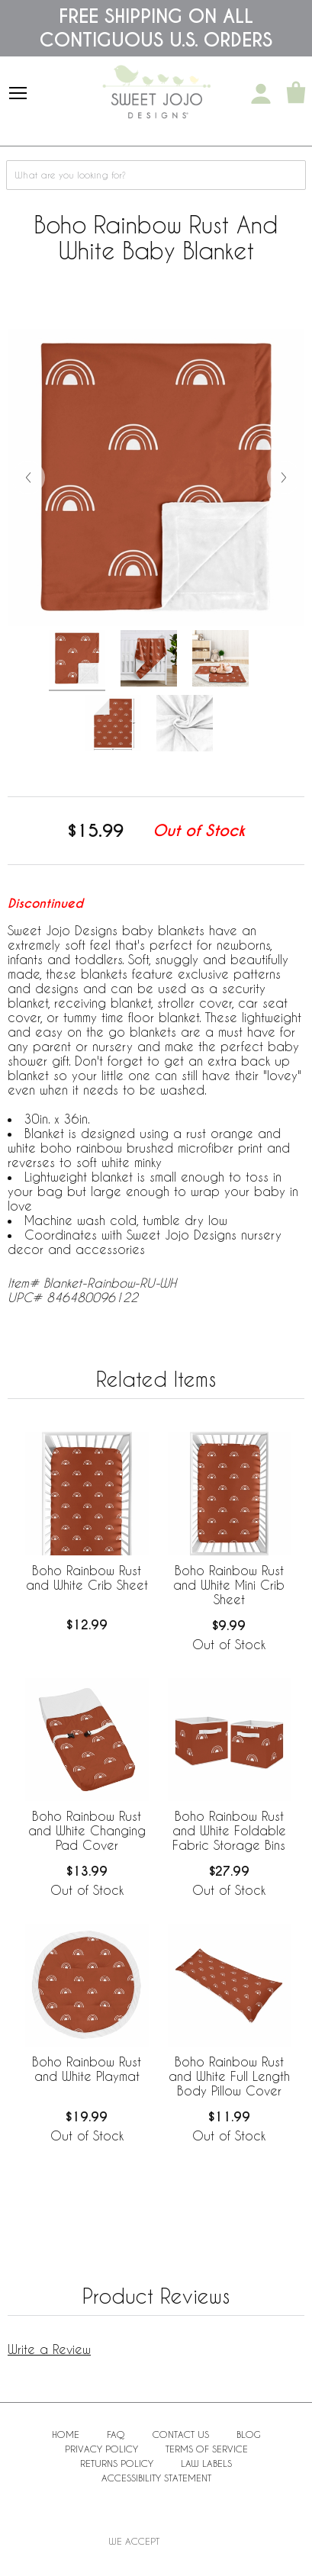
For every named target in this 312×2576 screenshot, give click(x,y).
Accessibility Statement (156, 2477)
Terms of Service (207, 2448)
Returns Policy (116, 2463)
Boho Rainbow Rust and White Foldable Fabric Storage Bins (229, 1830)
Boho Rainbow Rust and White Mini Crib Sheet (229, 1584)
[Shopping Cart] (296, 94)
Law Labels (206, 2463)
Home (65, 2434)
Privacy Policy (101, 2448)
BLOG (248, 2434)
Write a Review (49, 2349)
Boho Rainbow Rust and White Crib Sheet (87, 1577)
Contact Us (181, 2434)
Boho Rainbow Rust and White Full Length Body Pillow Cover (229, 2076)
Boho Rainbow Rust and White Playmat (86, 2068)
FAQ (116, 2434)
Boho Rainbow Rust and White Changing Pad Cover (87, 1830)
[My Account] (260, 93)
